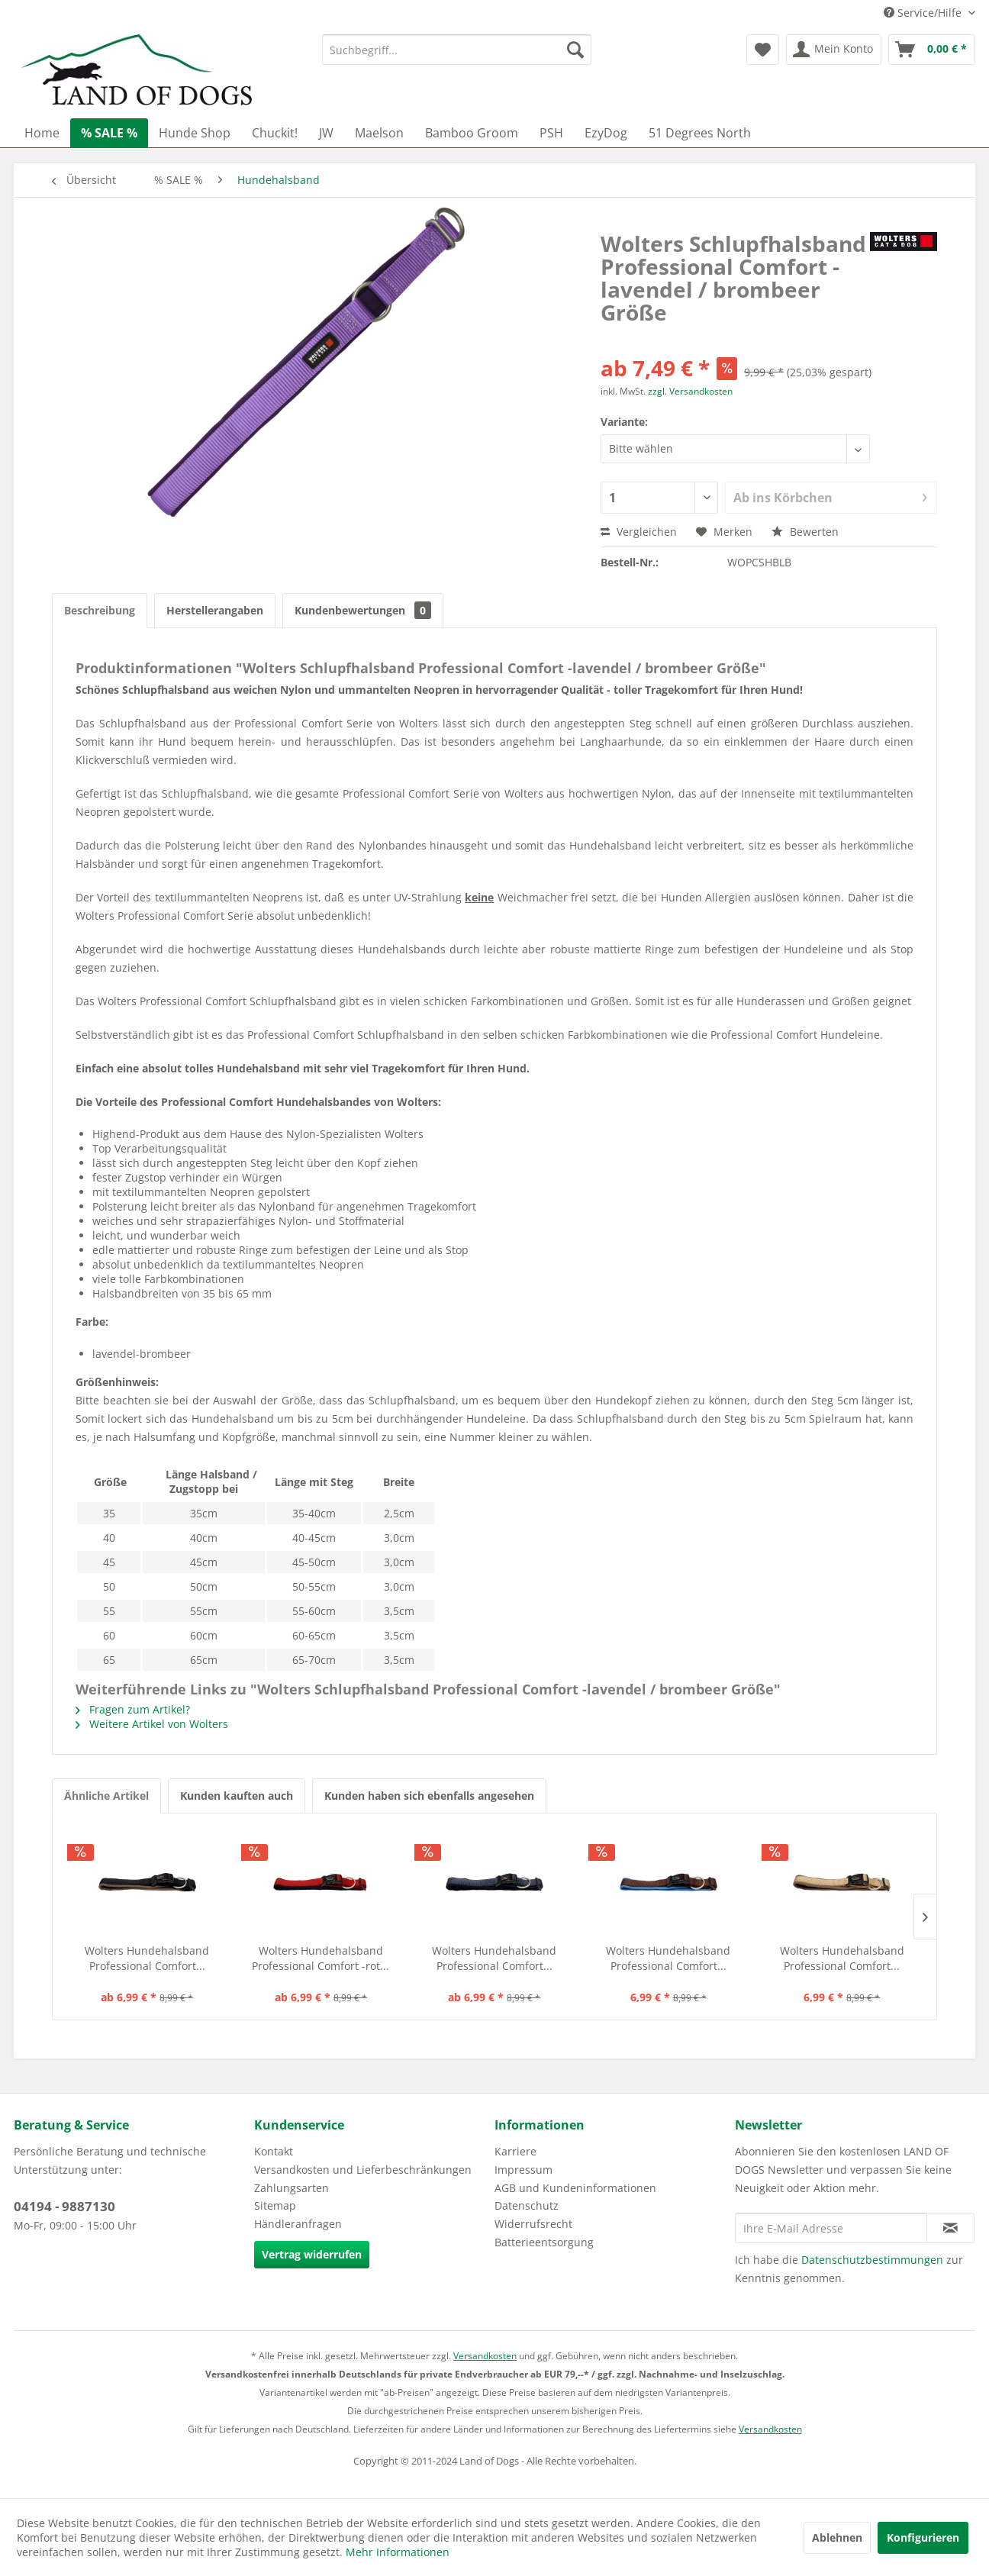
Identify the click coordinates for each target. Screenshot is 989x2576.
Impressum (523, 2169)
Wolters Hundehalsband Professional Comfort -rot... (320, 1958)
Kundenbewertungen (363, 610)
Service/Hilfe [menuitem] (924, 12)
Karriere (515, 2151)
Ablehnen (837, 2537)
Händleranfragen (298, 2224)
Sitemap (275, 2205)
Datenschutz (526, 2205)
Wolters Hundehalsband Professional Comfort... (147, 1958)
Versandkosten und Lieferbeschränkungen (363, 2169)
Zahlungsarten (291, 2188)
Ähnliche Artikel (106, 1795)
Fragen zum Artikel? (133, 1709)
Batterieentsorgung (544, 2242)
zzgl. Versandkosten (690, 391)
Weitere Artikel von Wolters (152, 1724)
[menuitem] (456, 49)
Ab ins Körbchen (830, 495)
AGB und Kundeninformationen (575, 2188)
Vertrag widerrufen (312, 2254)
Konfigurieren (923, 2537)
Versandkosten (485, 2355)
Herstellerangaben (214, 610)
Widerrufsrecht (533, 2224)
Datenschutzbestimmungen (872, 2259)
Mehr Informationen (397, 2552)
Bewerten (805, 531)
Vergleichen (639, 531)
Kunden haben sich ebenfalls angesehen (429, 1795)
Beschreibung (99, 610)
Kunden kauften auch (236, 1795)
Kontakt (273, 2151)
